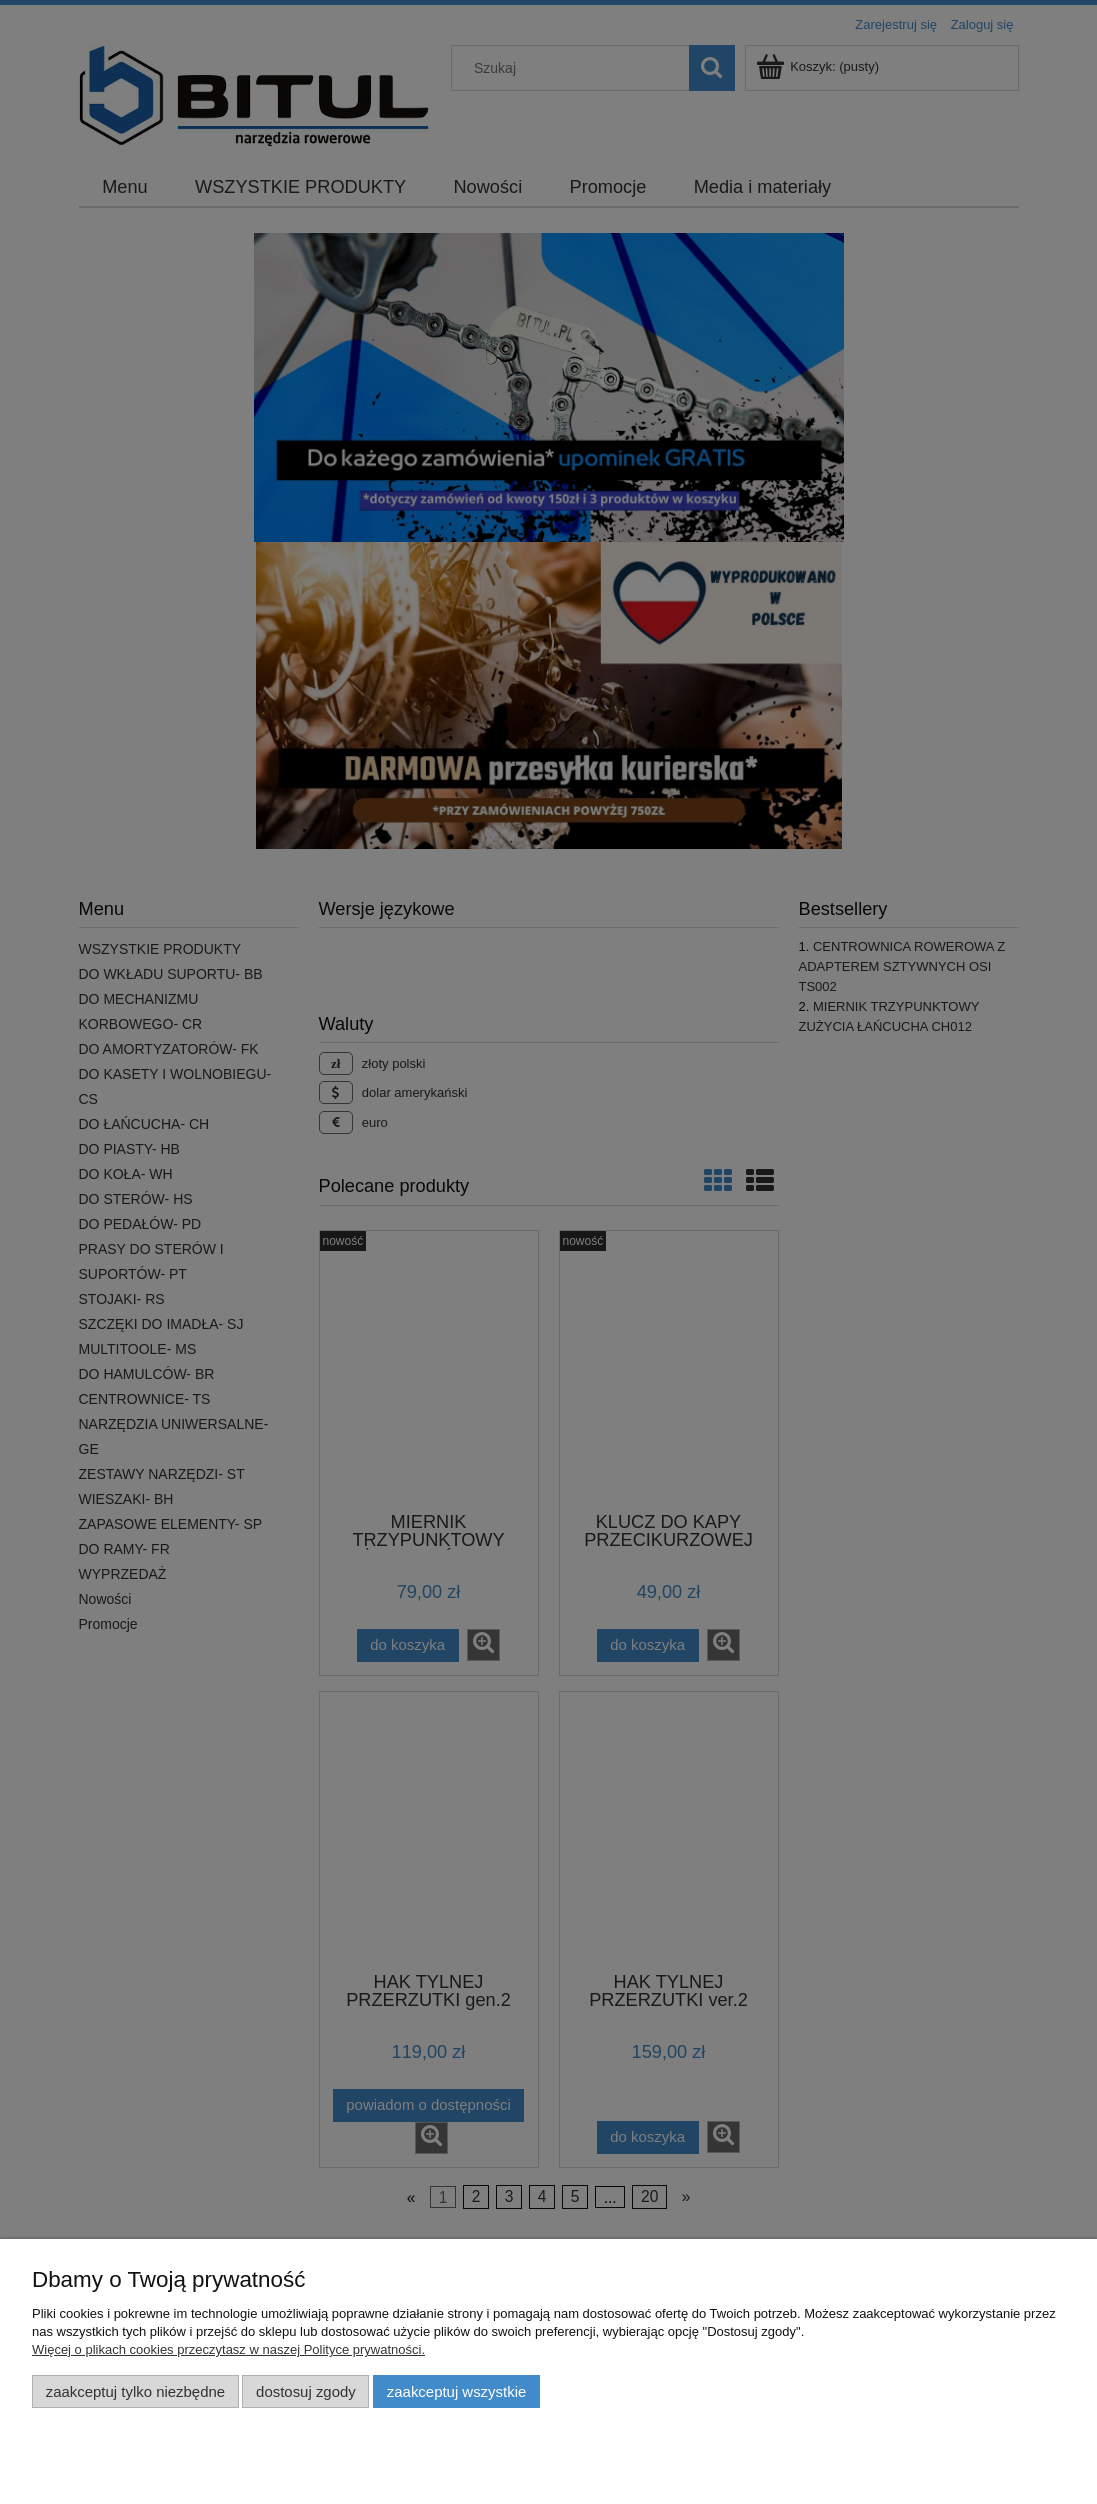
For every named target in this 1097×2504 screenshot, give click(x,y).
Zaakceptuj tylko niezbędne (135, 2391)
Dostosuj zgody (306, 2391)
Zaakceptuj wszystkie (456, 2391)
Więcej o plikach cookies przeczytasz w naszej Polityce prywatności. (228, 2349)
